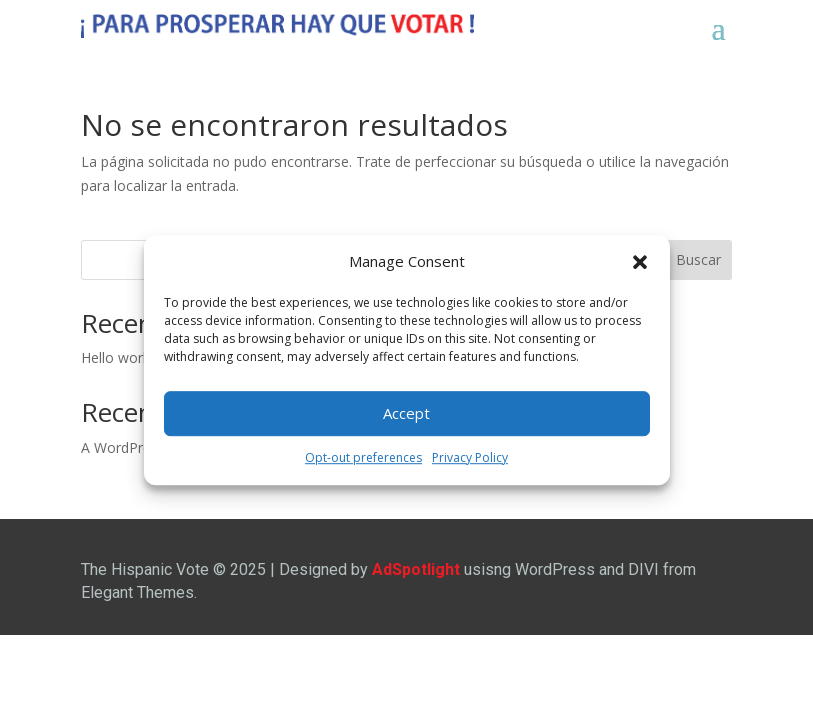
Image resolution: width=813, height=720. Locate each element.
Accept (406, 414)
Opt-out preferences (363, 457)
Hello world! (119, 357)
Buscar (698, 259)
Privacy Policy (470, 457)
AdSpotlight (416, 569)
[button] (640, 262)
